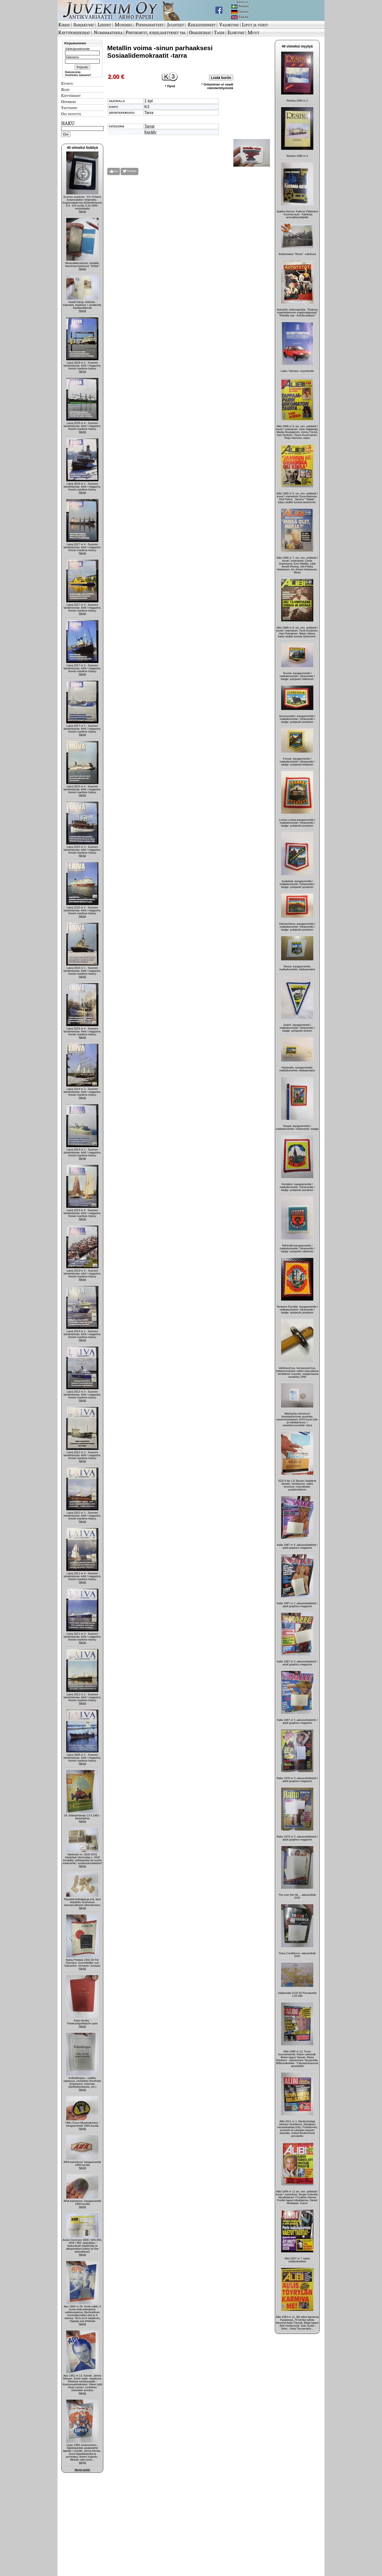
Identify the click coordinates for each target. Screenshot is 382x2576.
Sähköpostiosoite (77, 49)
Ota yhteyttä (71, 113)
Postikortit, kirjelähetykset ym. (155, 32)
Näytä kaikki (82, 2469)
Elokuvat (236, 32)
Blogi (65, 89)
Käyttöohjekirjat (74, 32)
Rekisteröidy (73, 72)
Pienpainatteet (149, 25)
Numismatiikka (108, 32)
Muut (253, 32)
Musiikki (123, 25)
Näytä (82, 211)
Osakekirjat (200, 32)
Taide (219, 32)
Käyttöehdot (71, 95)
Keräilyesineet (201, 25)
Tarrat (149, 126)
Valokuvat (229, 25)
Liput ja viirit (255, 25)
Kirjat (64, 25)
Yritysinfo (69, 107)
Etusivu (67, 83)
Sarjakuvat (84, 25)
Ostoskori (68, 101)
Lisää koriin (221, 77)
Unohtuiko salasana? (78, 75)
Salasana (72, 57)
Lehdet (104, 25)
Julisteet (175, 25)
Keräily (150, 132)
